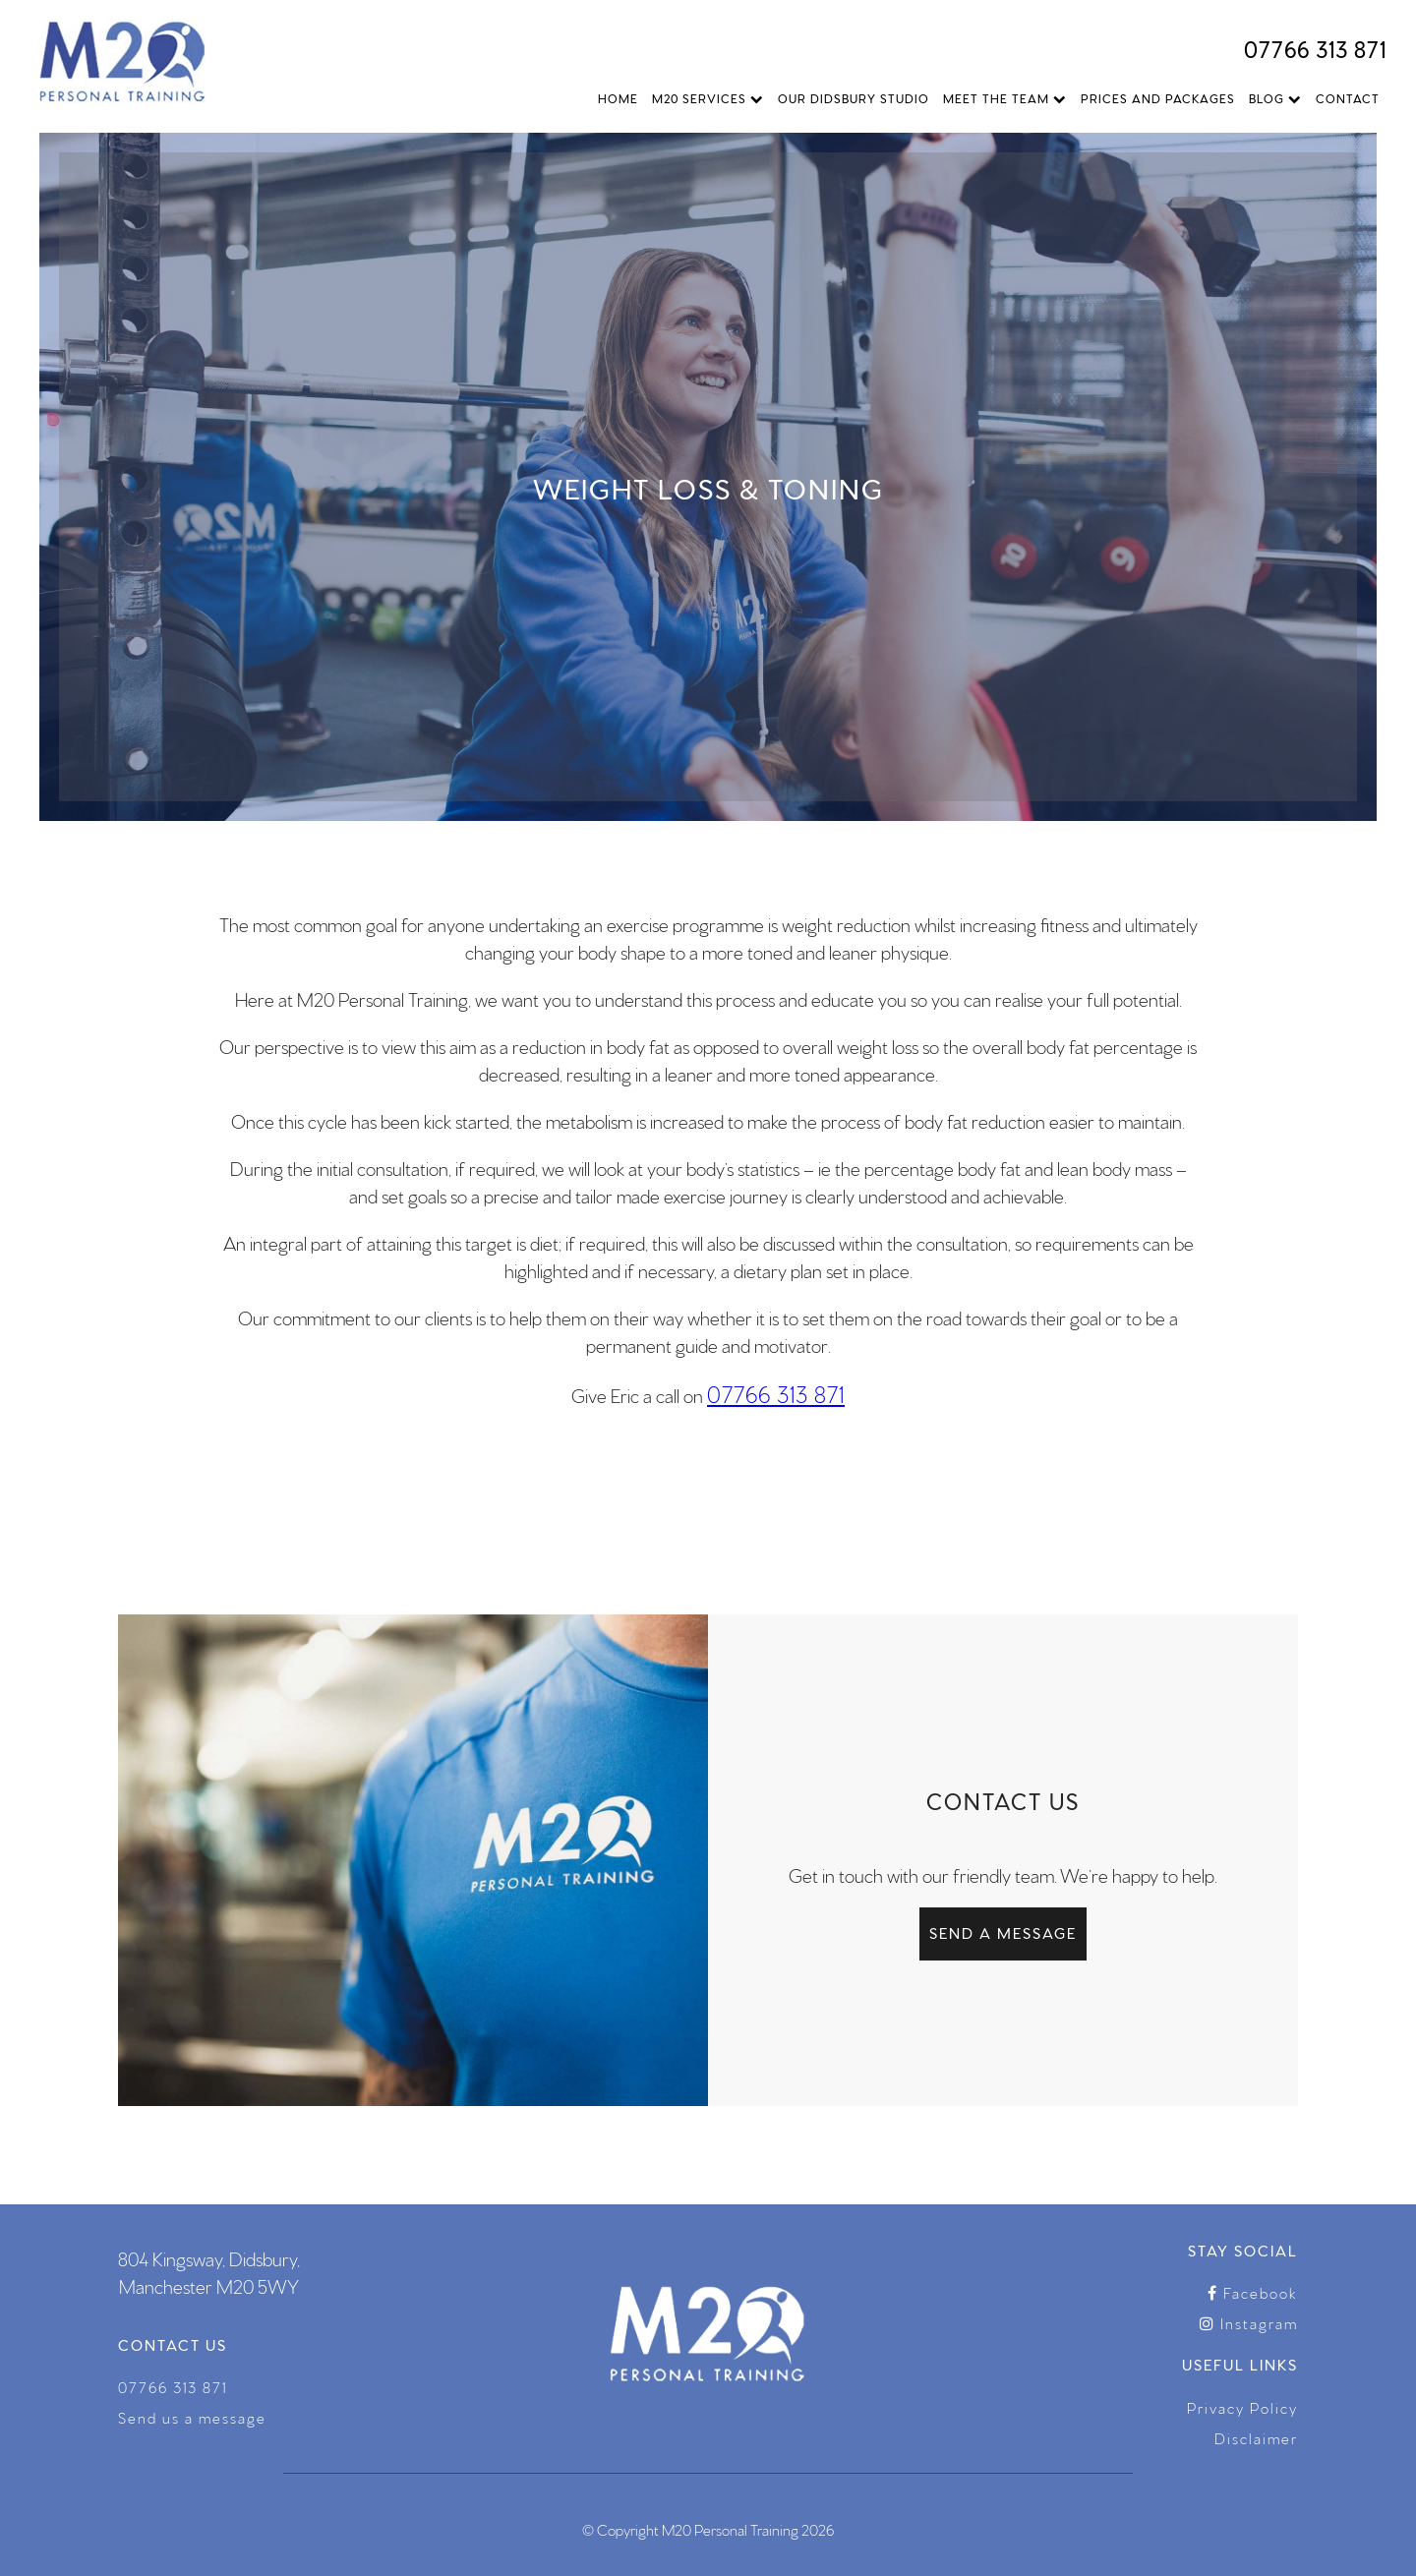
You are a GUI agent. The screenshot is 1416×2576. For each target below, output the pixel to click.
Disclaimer (1256, 2438)
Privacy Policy (1242, 2407)
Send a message (1003, 1932)
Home (618, 97)
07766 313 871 (1315, 47)
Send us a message (192, 2417)
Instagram (1249, 2322)
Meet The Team (1005, 98)
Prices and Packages (1158, 97)
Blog (1275, 98)
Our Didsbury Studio (853, 97)
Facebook (1253, 2292)
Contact (1348, 97)
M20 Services (708, 98)
